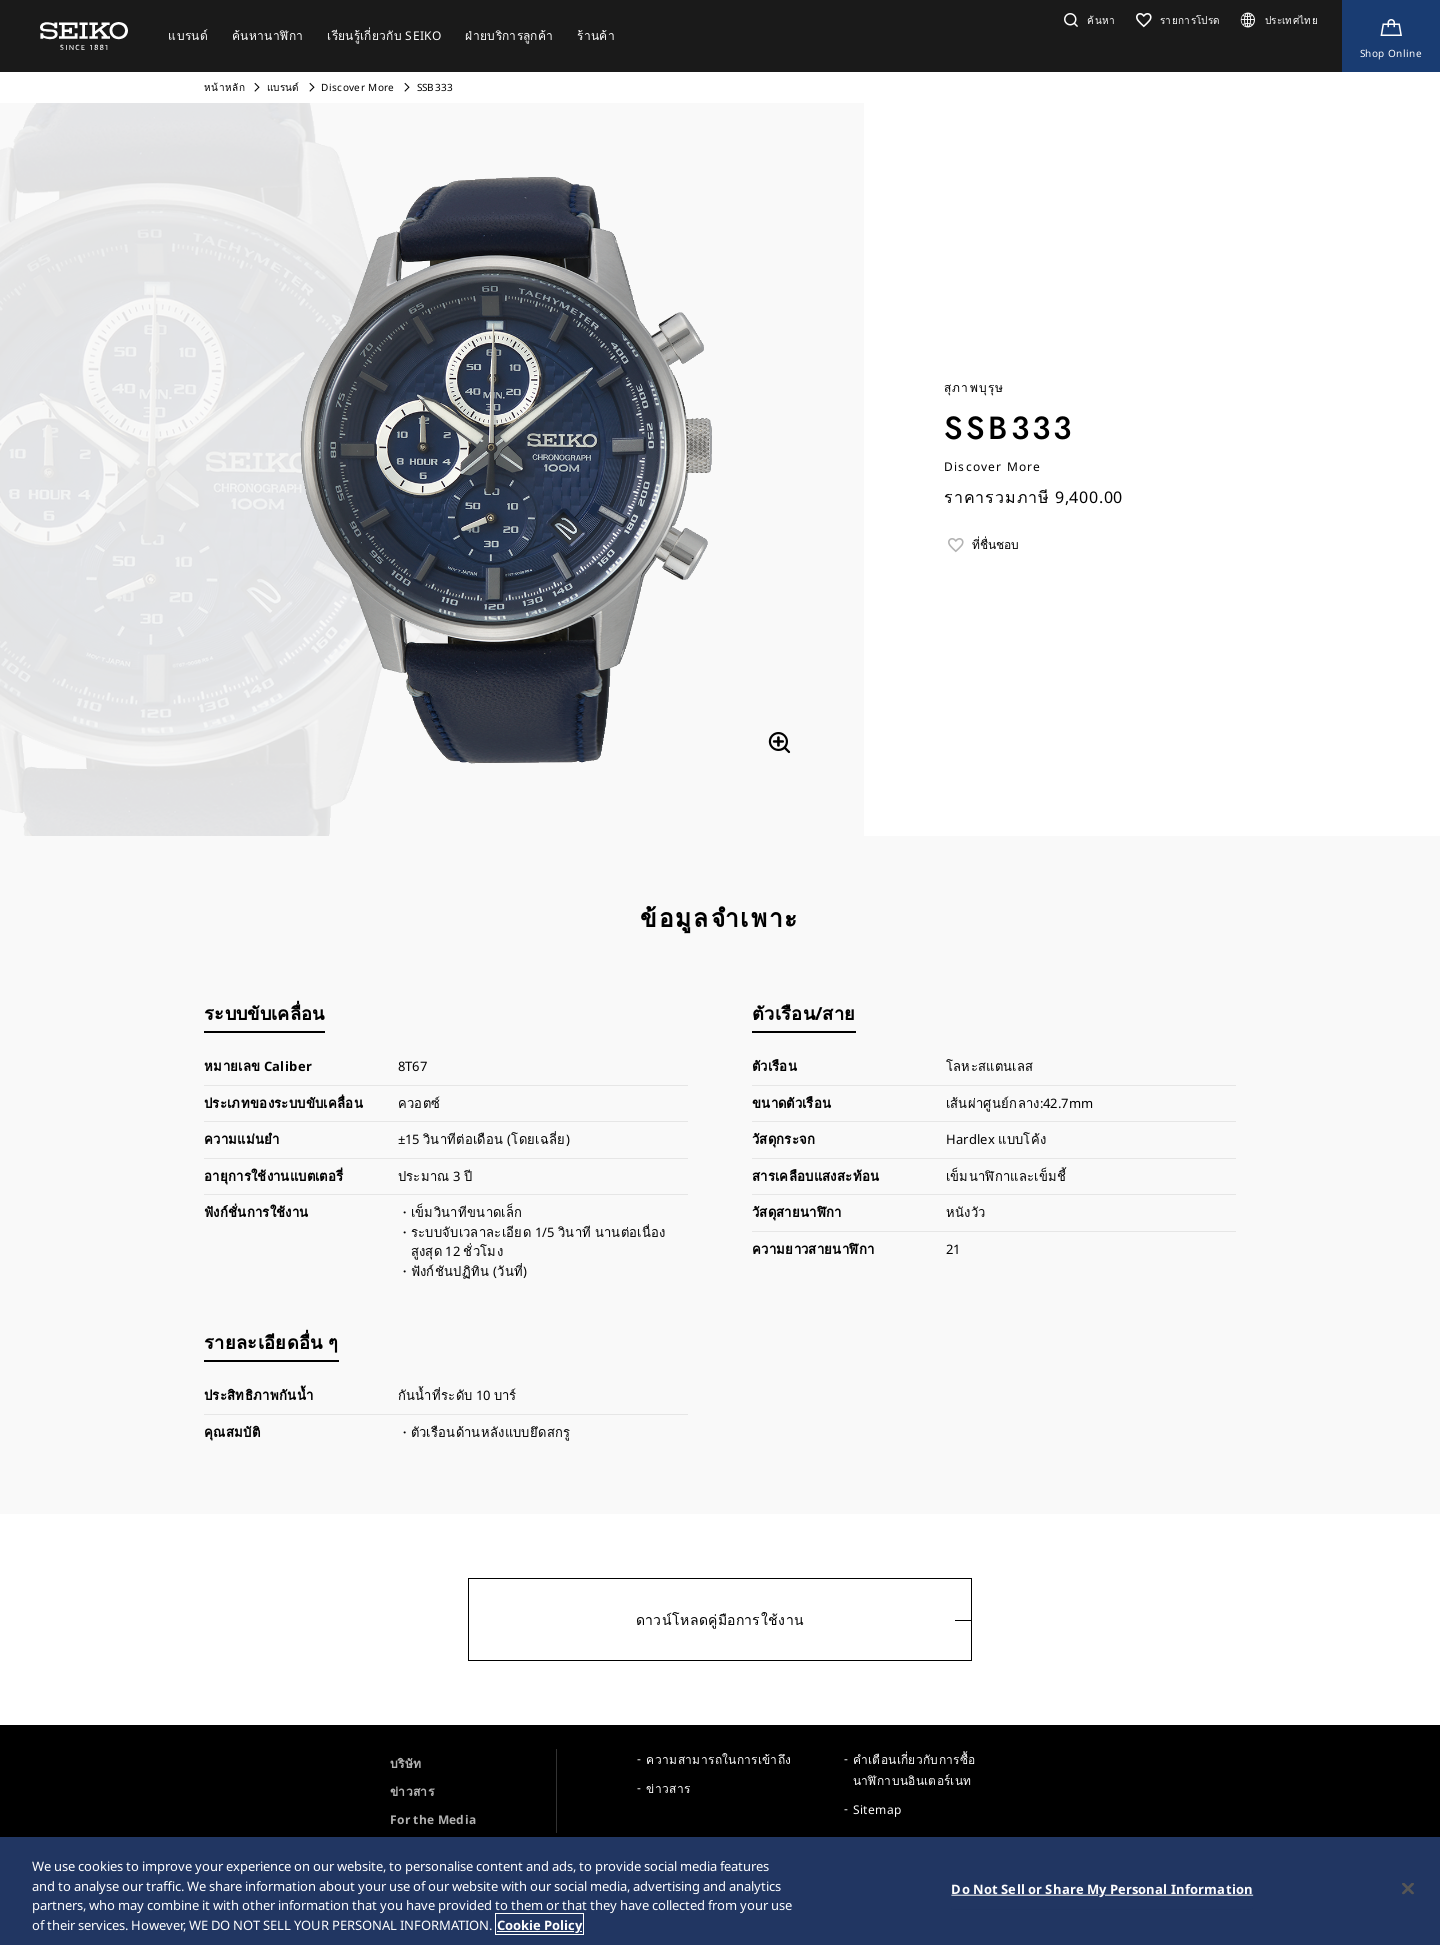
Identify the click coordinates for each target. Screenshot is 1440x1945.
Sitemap (877, 1809)
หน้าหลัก (226, 87)
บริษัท (405, 1763)
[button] (1087, 20)
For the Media (433, 1819)
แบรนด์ (283, 87)
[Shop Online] (1391, 36)
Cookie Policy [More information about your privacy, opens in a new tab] (539, 1928)
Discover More (358, 87)
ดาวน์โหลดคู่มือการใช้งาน (720, 1619)
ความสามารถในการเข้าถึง (718, 1759)
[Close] (1408, 1892)
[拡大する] (779, 743)
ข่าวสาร (412, 1791)
